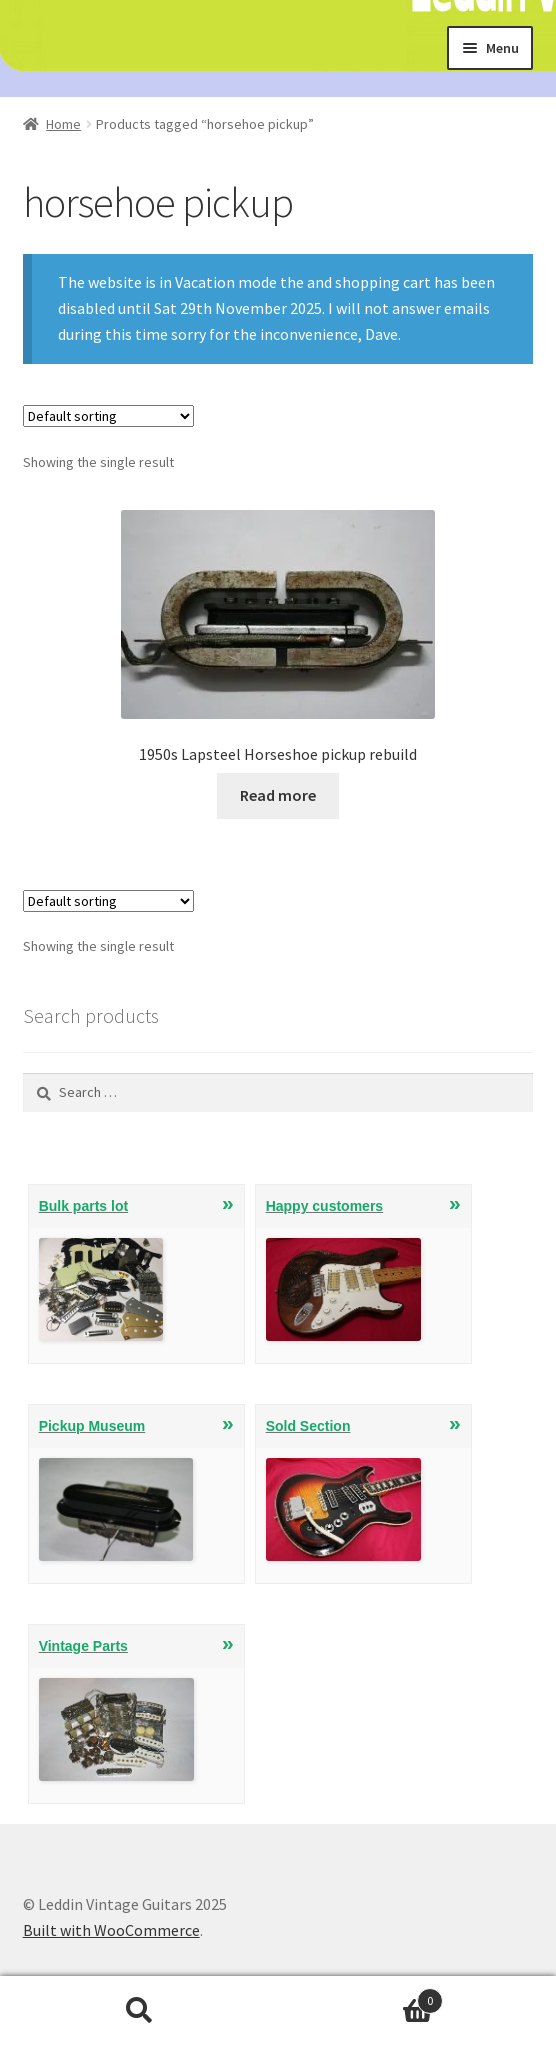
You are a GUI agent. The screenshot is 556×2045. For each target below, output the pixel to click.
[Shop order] (108, 416)
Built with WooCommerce (111, 1930)
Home (63, 124)
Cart (360, 1996)
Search (139, 2011)
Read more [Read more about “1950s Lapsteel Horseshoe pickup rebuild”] (278, 795)
